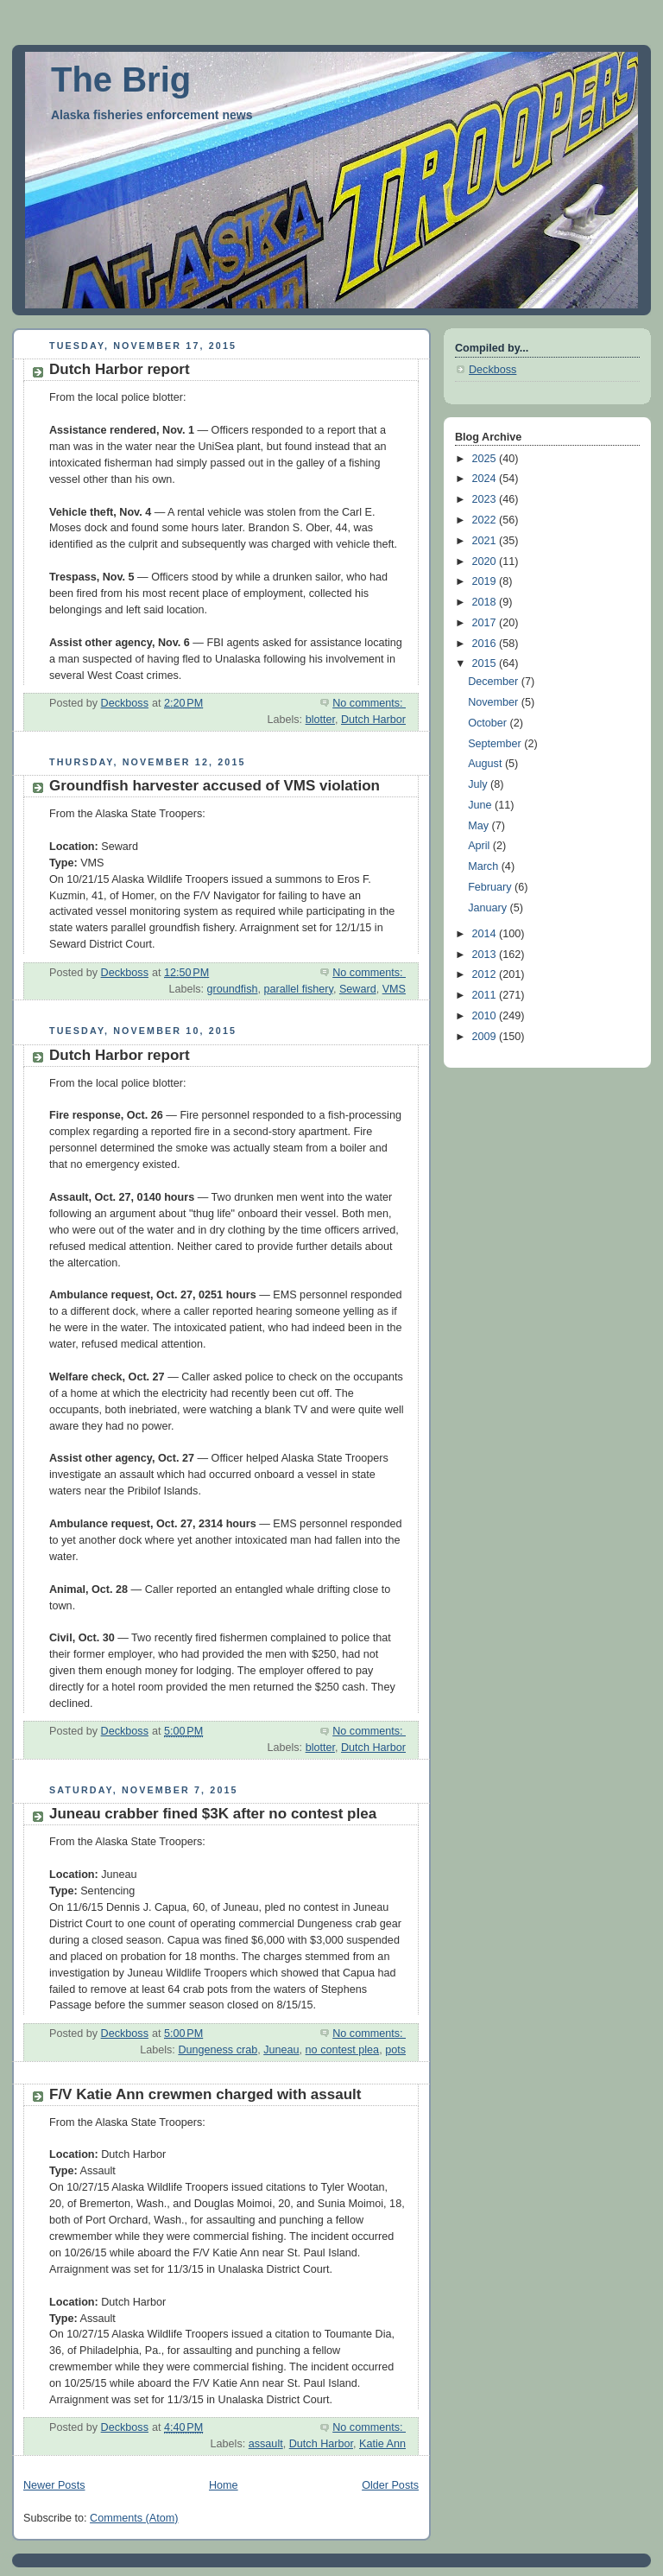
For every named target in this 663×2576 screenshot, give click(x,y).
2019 (486, 581)
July (479, 784)
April (480, 846)
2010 (486, 1016)
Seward (357, 989)
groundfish (232, 989)
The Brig (121, 79)
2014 (486, 934)
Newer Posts (54, 2485)
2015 (486, 663)
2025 (486, 459)
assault (266, 2444)
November (494, 702)
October (488, 723)
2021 (486, 541)
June (481, 805)
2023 (486, 499)
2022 (486, 520)
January (488, 908)
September (496, 744)
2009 (486, 1037)
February (491, 887)
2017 (486, 623)
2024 (486, 479)
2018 (486, 602)
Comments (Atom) (134, 2518)
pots (395, 2050)
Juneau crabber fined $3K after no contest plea (212, 1813)
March (485, 866)
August (486, 764)
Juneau (281, 2050)
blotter (320, 720)
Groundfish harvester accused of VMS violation (214, 785)
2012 (486, 974)
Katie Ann (382, 2444)
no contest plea (343, 2050)
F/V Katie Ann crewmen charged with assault (205, 2094)
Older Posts (390, 2485)
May (479, 826)
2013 (486, 955)
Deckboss (492, 370)
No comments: (369, 703)
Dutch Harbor (373, 720)
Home (223, 2485)
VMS (394, 989)
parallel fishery (298, 989)
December (494, 682)
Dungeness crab (217, 2050)
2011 (486, 995)
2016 (486, 644)
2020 (486, 561)
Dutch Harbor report (119, 369)
